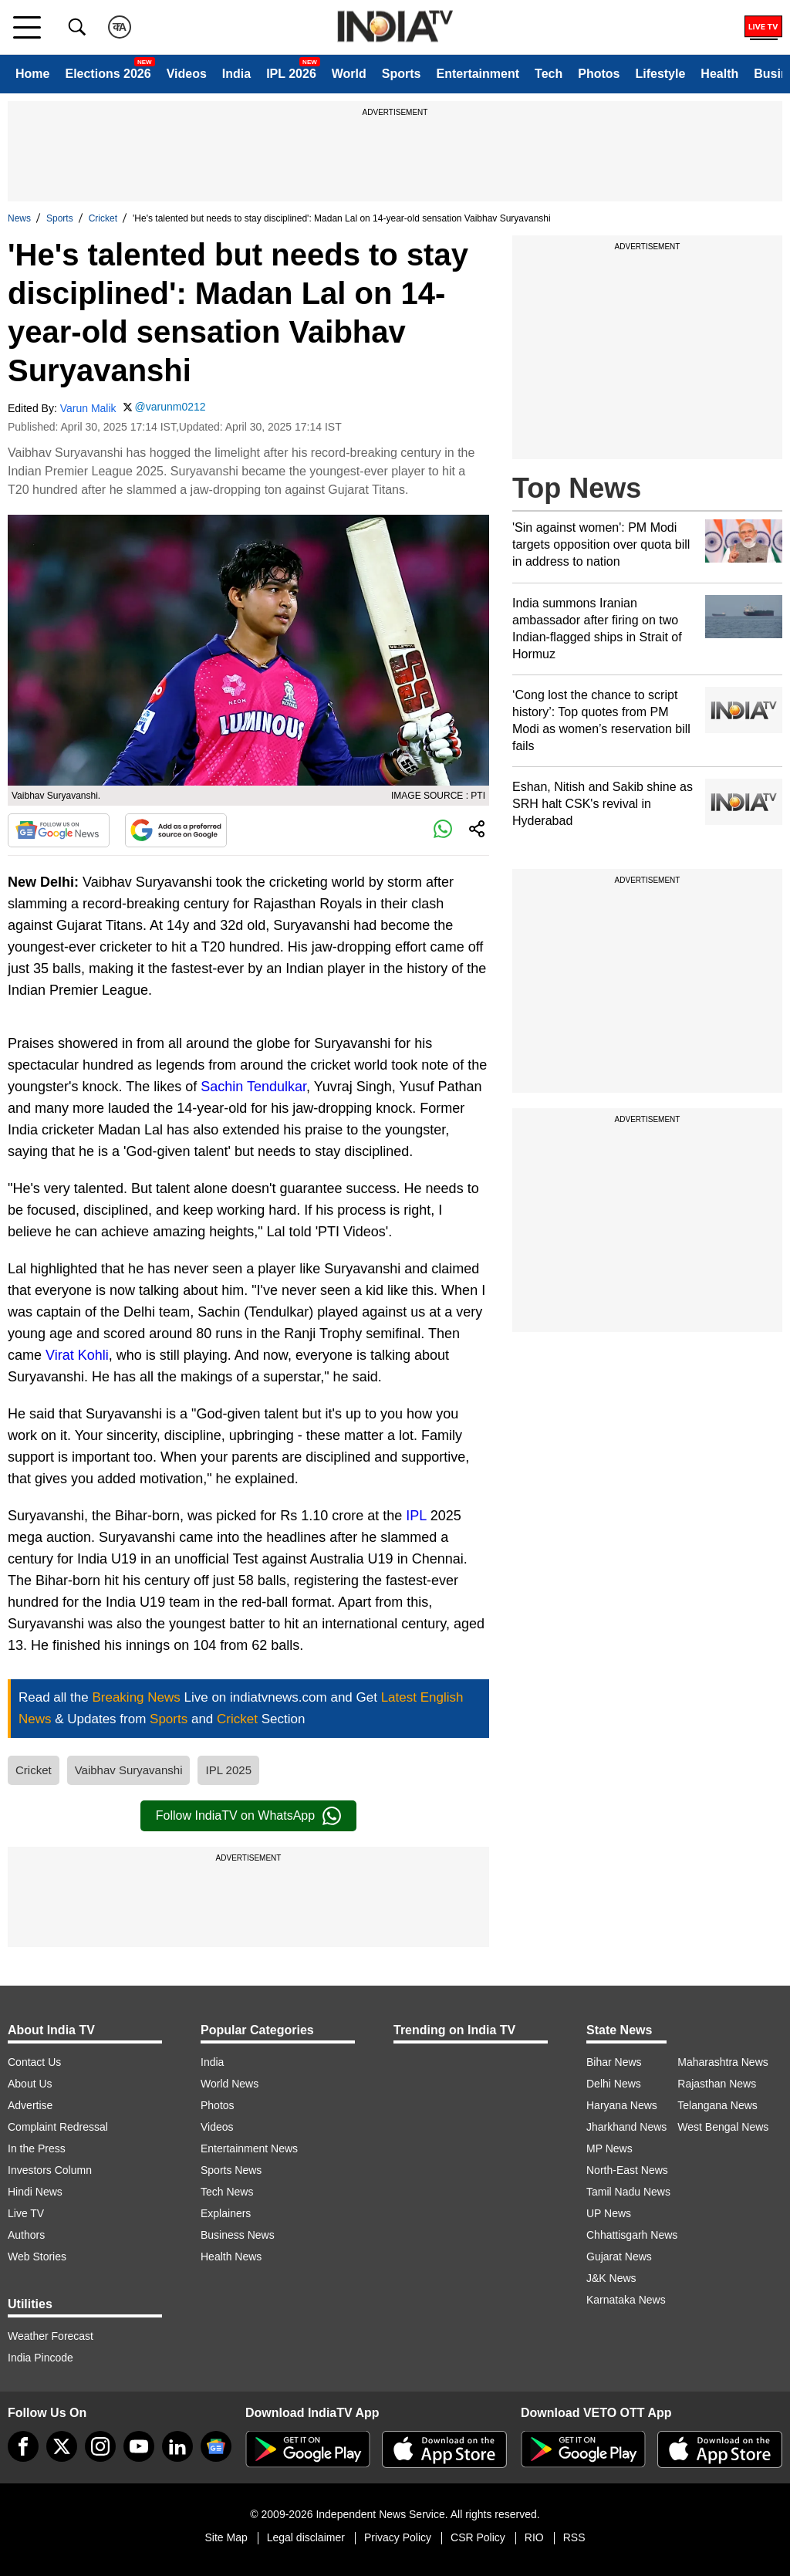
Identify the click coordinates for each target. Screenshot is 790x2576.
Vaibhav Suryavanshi (129, 1769)
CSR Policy (478, 2537)
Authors (26, 2235)
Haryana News (621, 2105)
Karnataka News (626, 2300)
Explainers (226, 2213)
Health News (231, 2256)
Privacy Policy (397, 2537)
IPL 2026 (291, 73)
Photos (599, 73)
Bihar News (614, 2062)
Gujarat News (619, 2256)
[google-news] (216, 2446)
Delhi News (613, 2083)
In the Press (37, 2148)
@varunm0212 (169, 407)
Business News (238, 2235)
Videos (187, 73)
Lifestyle (660, 73)
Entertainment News (249, 2148)
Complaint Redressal (58, 2127)
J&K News (611, 2278)
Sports (401, 73)
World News (229, 2083)
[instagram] (100, 2446)
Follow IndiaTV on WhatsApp (248, 1816)
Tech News (227, 2192)
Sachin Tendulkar (253, 1086)
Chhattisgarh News (631, 2235)
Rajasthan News (716, 2083)
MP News (609, 2148)
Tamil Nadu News (628, 2192)
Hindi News (35, 2192)
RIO (534, 2537)
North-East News (627, 2170)
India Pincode (40, 2357)
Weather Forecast (50, 2336)
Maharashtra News (722, 2062)
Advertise (30, 2105)
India (236, 73)
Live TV (26, 2213)
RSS (574, 2537)
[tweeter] (61, 2446)
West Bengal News (722, 2127)
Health (719, 73)
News (19, 218)
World (349, 73)
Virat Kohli (77, 1355)
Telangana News (717, 2105)
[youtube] (138, 2446)
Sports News (231, 2170)
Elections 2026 (107, 73)
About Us (30, 2083)
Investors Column (50, 2170)
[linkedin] (177, 2446)
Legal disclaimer (306, 2537)
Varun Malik (88, 408)
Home (32, 73)
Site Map (225, 2537)
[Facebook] (23, 2446)
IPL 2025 (228, 1769)
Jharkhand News (626, 2127)
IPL (416, 1515)
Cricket (103, 218)
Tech (548, 73)
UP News (608, 2213)
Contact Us (34, 2062)
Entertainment (477, 73)
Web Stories (37, 2256)
